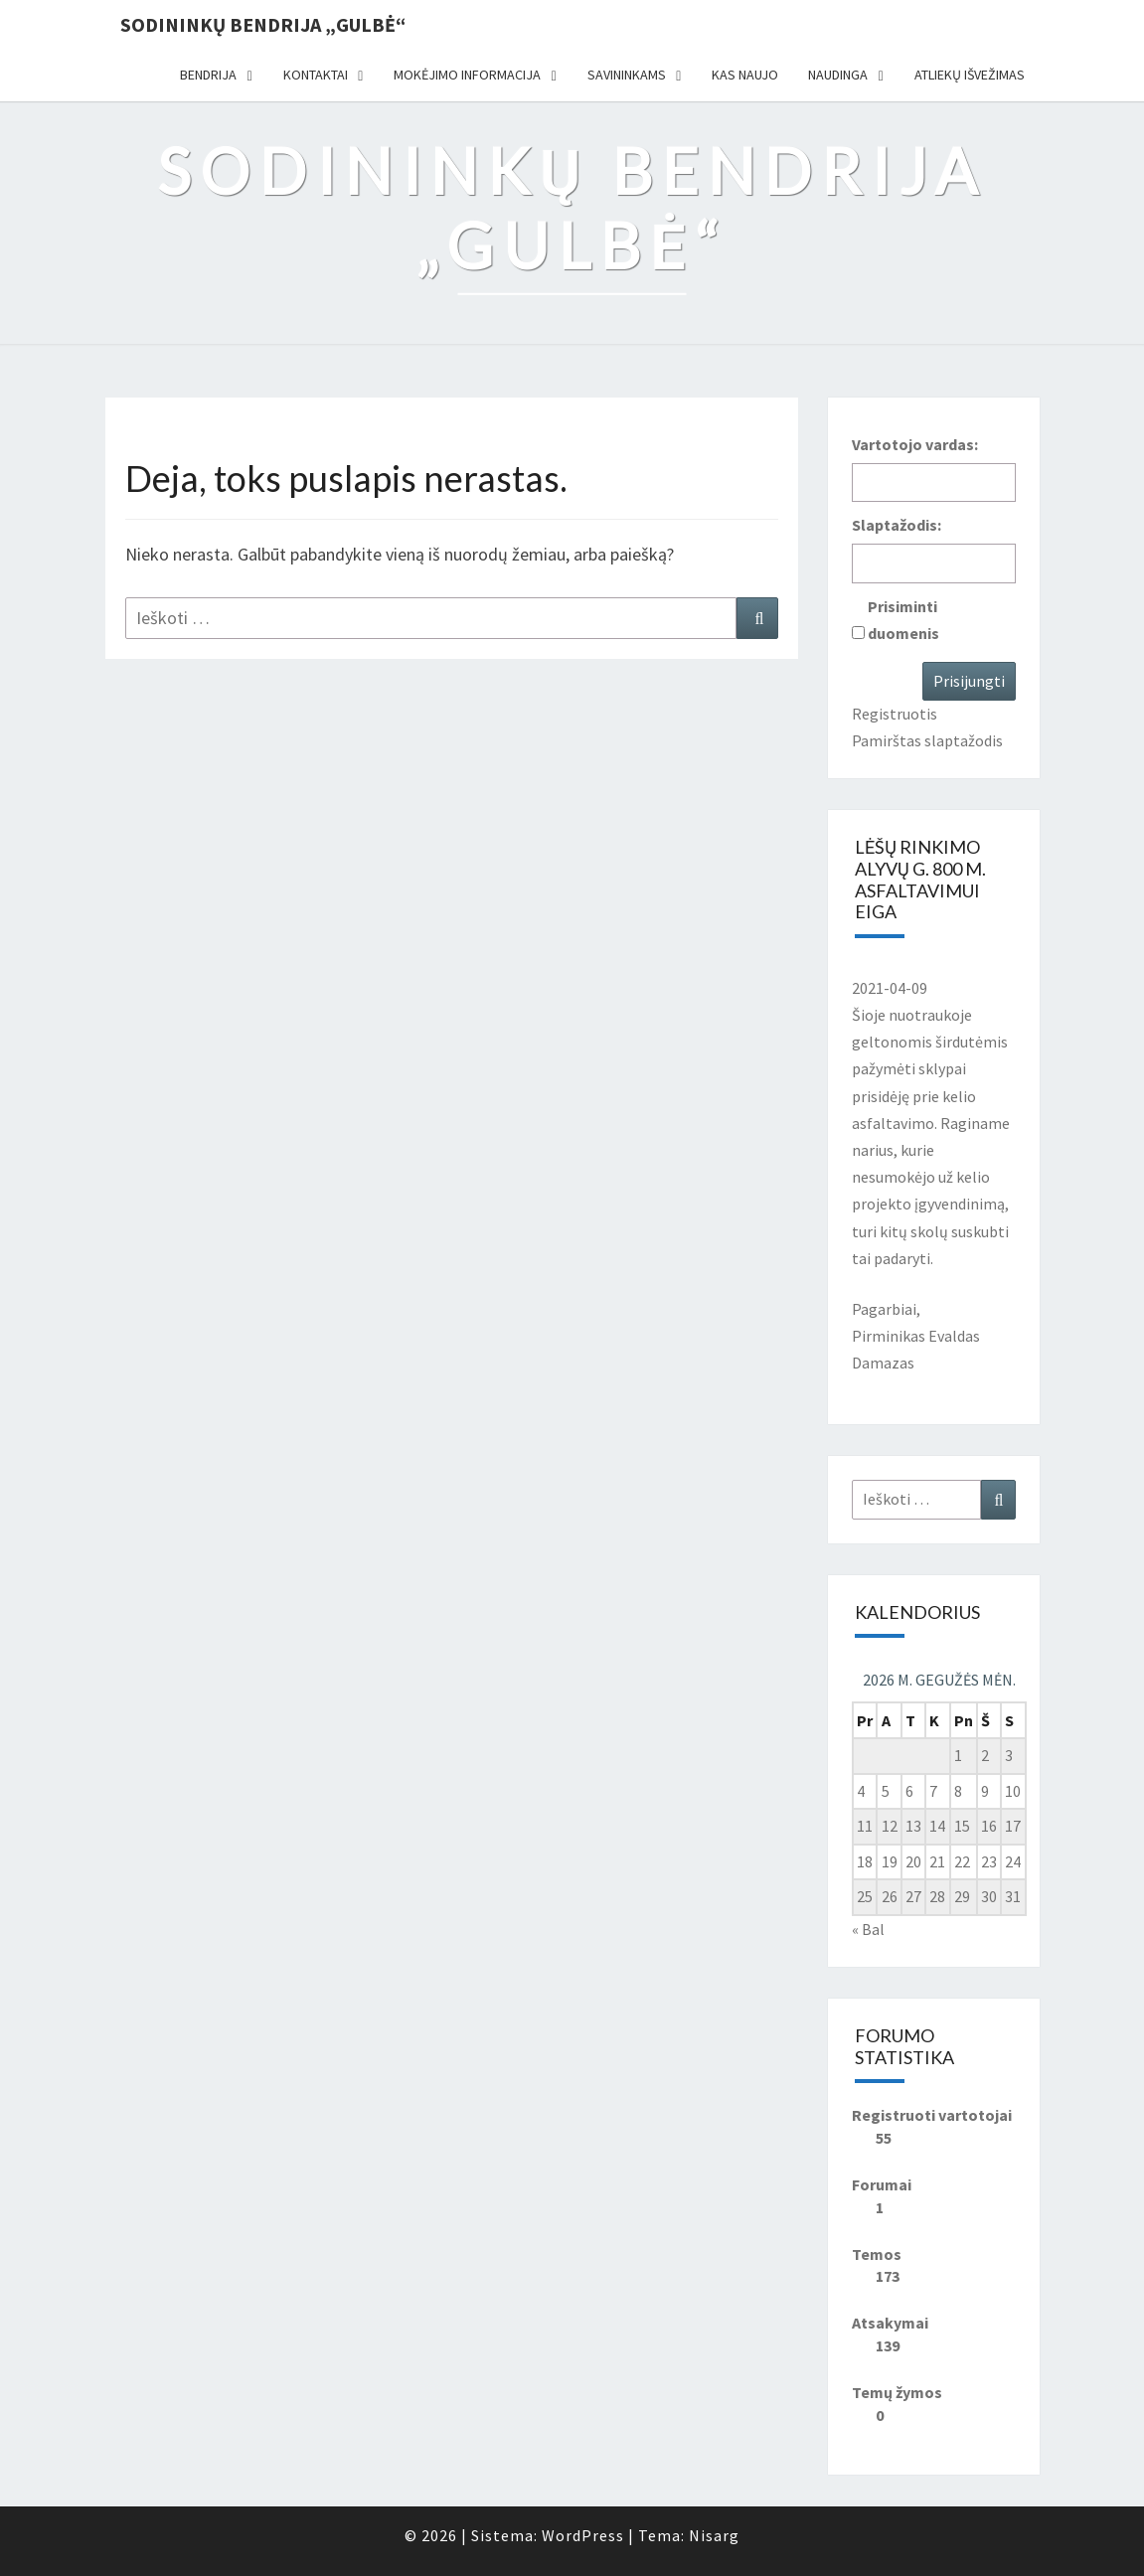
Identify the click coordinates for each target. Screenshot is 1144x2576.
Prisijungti (969, 681)
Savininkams (626, 74)
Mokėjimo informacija (467, 74)
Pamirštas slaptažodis (927, 740)
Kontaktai (315, 74)
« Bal (868, 1929)
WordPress (583, 2535)
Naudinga (838, 74)
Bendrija (208, 74)
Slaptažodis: (896, 525)
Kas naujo (745, 74)
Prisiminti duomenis (903, 619)
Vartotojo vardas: (915, 444)
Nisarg (714, 2535)
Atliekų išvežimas (969, 74)
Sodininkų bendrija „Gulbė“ (263, 24)
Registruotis (894, 714)
